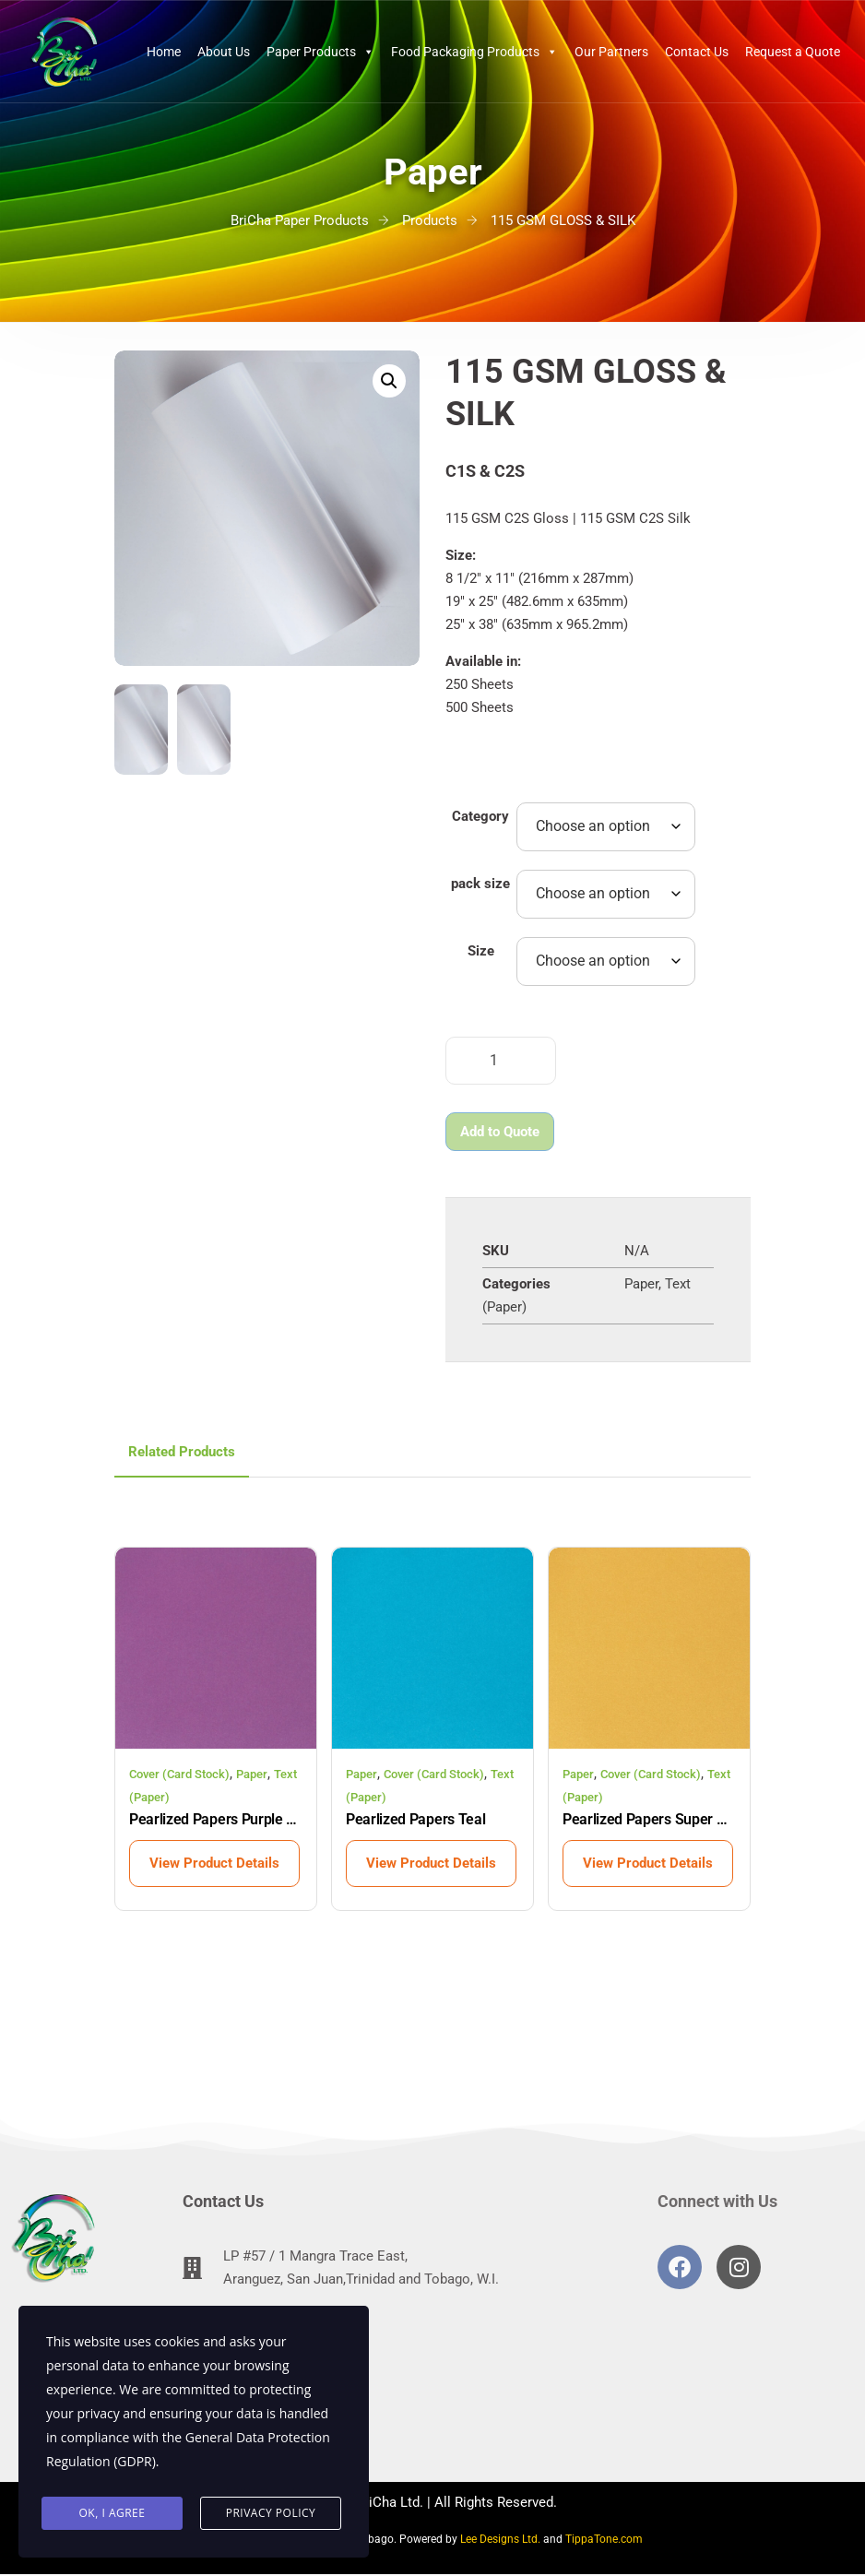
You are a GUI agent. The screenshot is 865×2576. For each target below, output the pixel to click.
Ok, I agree (112, 2513)
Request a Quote (792, 51)
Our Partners (611, 51)
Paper (641, 1284)
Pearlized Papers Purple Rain (215, 1819)
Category (480, 816)
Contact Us (697, 51)
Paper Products (320, 52)
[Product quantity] (500, 1061)
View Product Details (214, 1863)
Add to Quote (499, 1131)
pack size (480, 883)
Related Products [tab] (181, 1451)
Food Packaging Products (474, 52)
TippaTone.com (604, 2539)
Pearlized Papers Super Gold (649, 1819)
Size (481, 951)
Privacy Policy (271, 2513)
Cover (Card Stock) (179, 1774)
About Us (223, 51)
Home (164, 51)
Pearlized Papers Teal (415, 1819)
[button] (389, 381)
